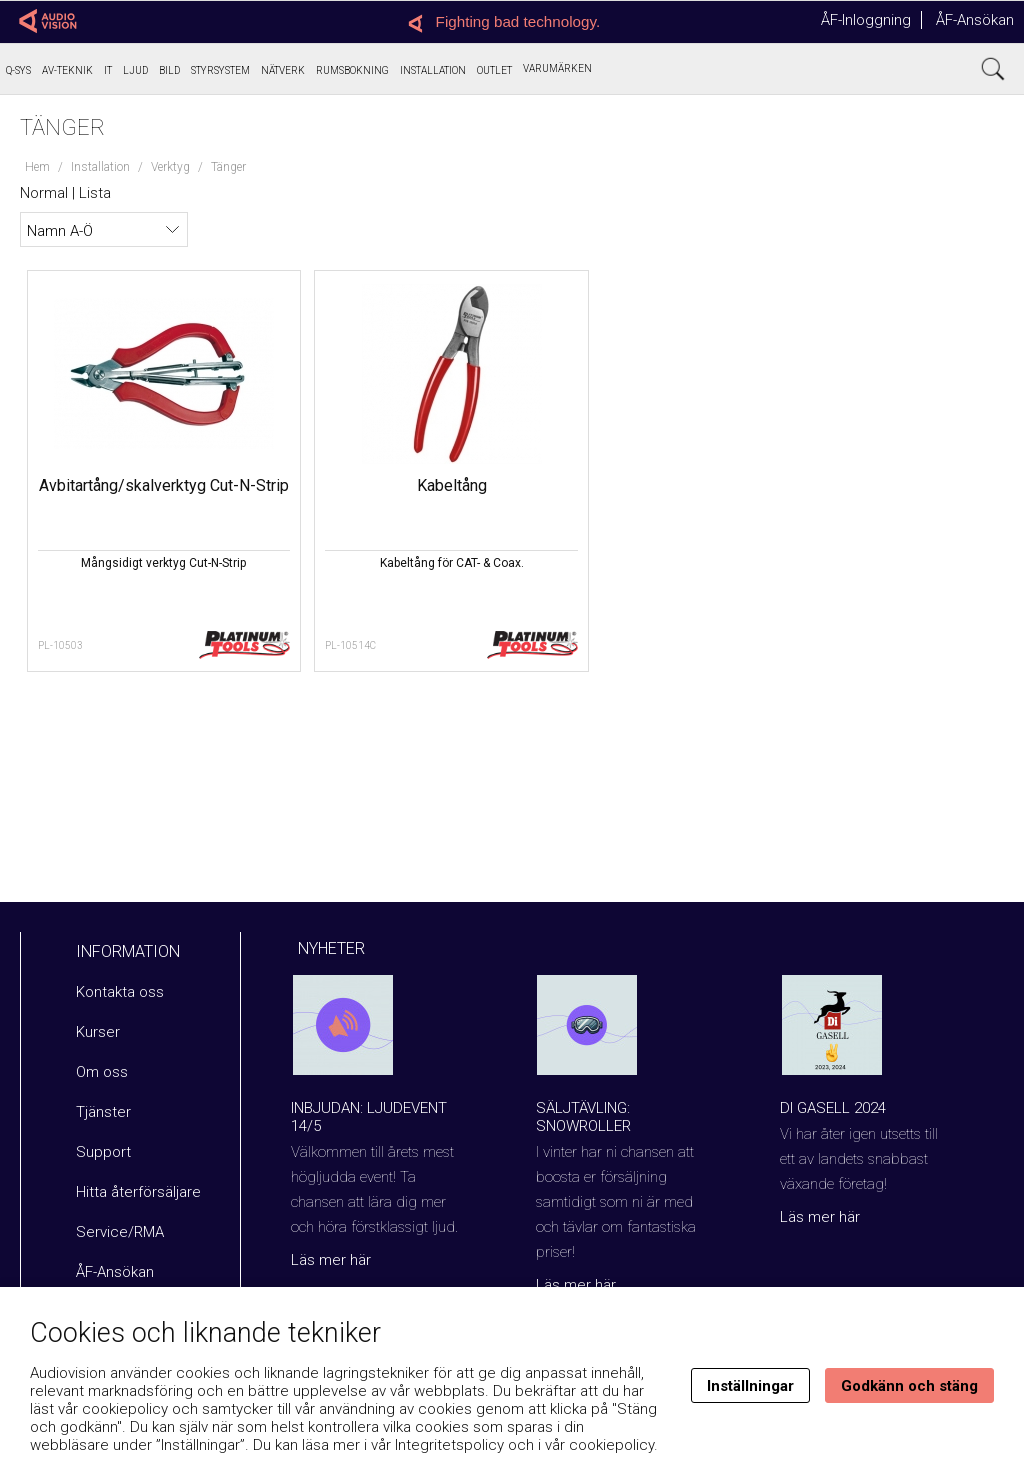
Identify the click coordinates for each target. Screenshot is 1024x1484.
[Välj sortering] (104, 229)
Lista (95, 193)
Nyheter (331, 948)
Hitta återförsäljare (138, 1192)
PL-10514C (260, 645)
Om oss (102, 1072)
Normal (44, 193)
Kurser (98, 1032)
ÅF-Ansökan (975, 20)
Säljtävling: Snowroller (583, 1117)
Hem (37, 167)
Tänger (228, 167)
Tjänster (103, 1112)
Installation (100, 167)
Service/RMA (120, 1232)
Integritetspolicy (449, 1445)
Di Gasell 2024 (833, 1108)
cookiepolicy (611, 1445)
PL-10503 (61, 645)
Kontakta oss (120, 992)
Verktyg (170, 167)
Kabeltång (314, 485)
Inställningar (750, 1386)
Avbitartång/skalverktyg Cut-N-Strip (122, 495)
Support (103, 1152)
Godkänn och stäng (909, 1386)
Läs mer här (331, 1260)
